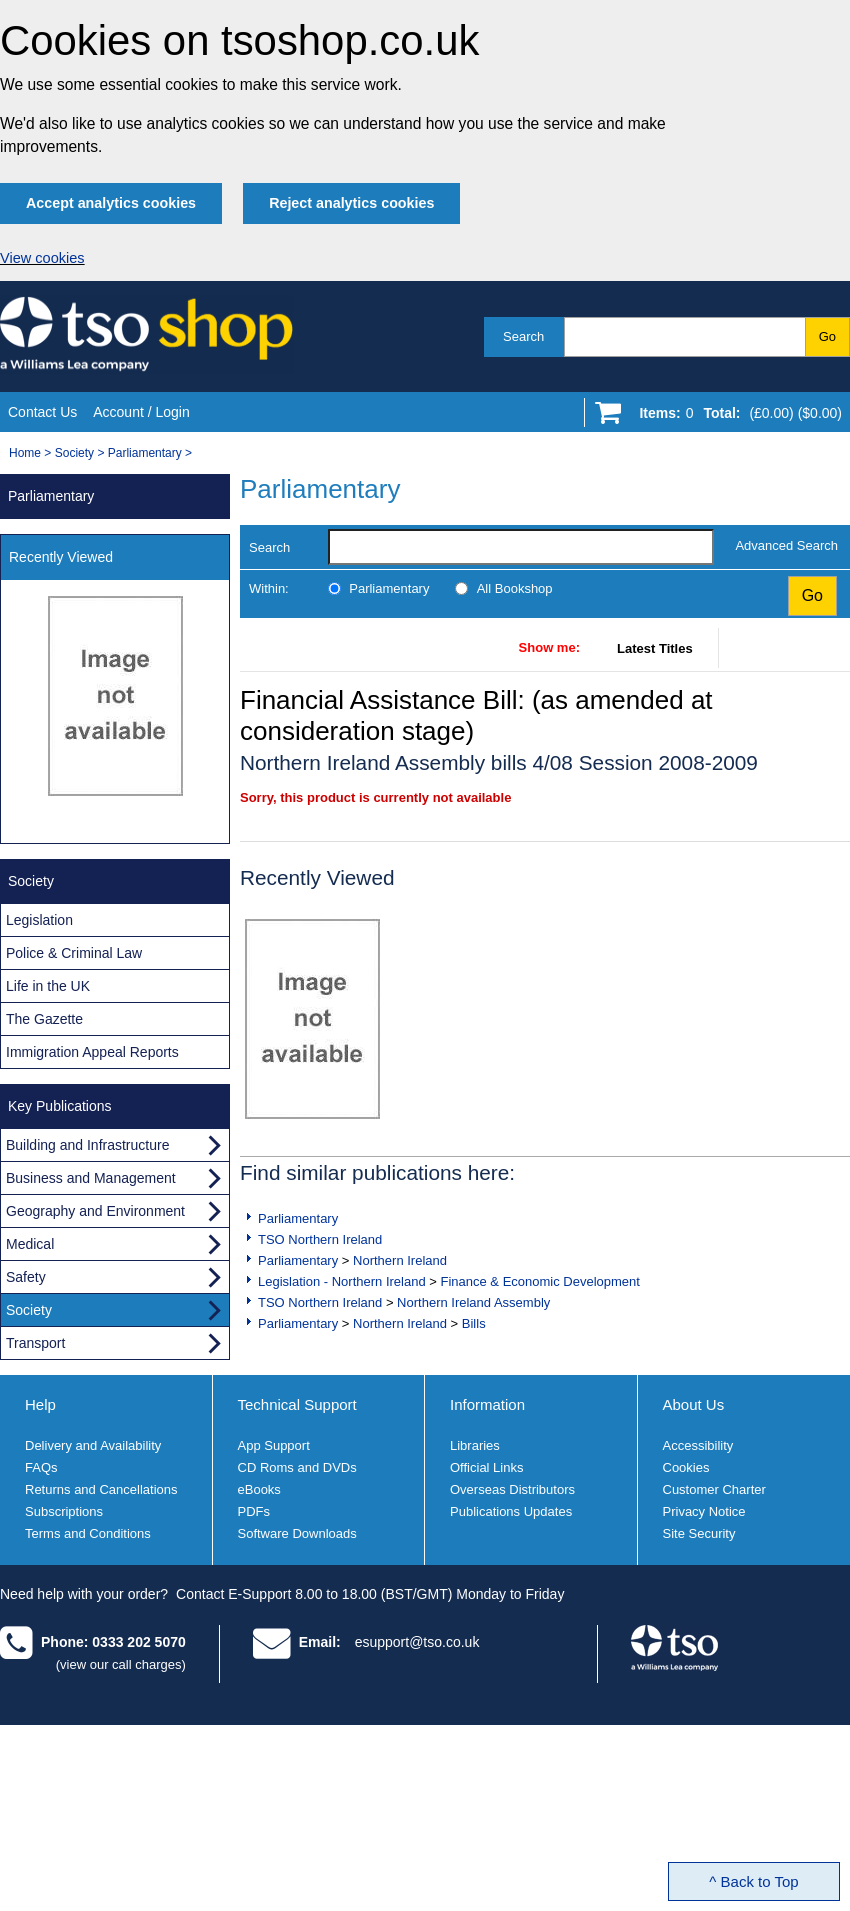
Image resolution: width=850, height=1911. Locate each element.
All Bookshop (515, 588)
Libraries (475, 1445)
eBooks (259, 1489)
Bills (474, 1323)
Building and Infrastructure (87, 1145)
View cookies (42, 258)
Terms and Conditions (88, 1533)
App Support (274, 1445)
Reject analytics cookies (351, 203)
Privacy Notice (704, 1511)
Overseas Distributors (512, 1489)
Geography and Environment (95, 1211)
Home (25, 453)
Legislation (39, 920)
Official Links (486, 1467)
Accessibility (698, 1445)
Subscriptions (64, 1511)
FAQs (41, 1467)
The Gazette (44, 1019)
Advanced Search (786, 545)
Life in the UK (48, 986)
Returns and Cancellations (101, 1489)
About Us (694, 1404)
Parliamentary (145, 453)
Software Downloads (297, 1533)
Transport (35, 1343)
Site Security (699, 1533)
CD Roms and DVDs (297, 1467)
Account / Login (141, 412)
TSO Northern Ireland (320, 1239)
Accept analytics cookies (111, 203)
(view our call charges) (121, 1664)
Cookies (686, 1467)
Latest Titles (655, 648)
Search (523, 336)
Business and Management (91, 1178)
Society (74, 453)
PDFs (254, 1511)
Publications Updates (511, 1511)
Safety (26, 1277)
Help (40, 1404)
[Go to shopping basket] (735, 417)
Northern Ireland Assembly (473, 1302)
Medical (30, 1244)
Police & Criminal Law (74, 953)
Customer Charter (714, 1489)
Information (487, 1404)
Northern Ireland (400, 1260)
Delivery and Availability (93, 1445)
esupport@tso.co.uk (417, 1642)
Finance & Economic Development (539, 1281)
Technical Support (297, 1404)
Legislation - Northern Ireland (342, 1281)
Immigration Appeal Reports (92, 1052)
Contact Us (42, 412)
